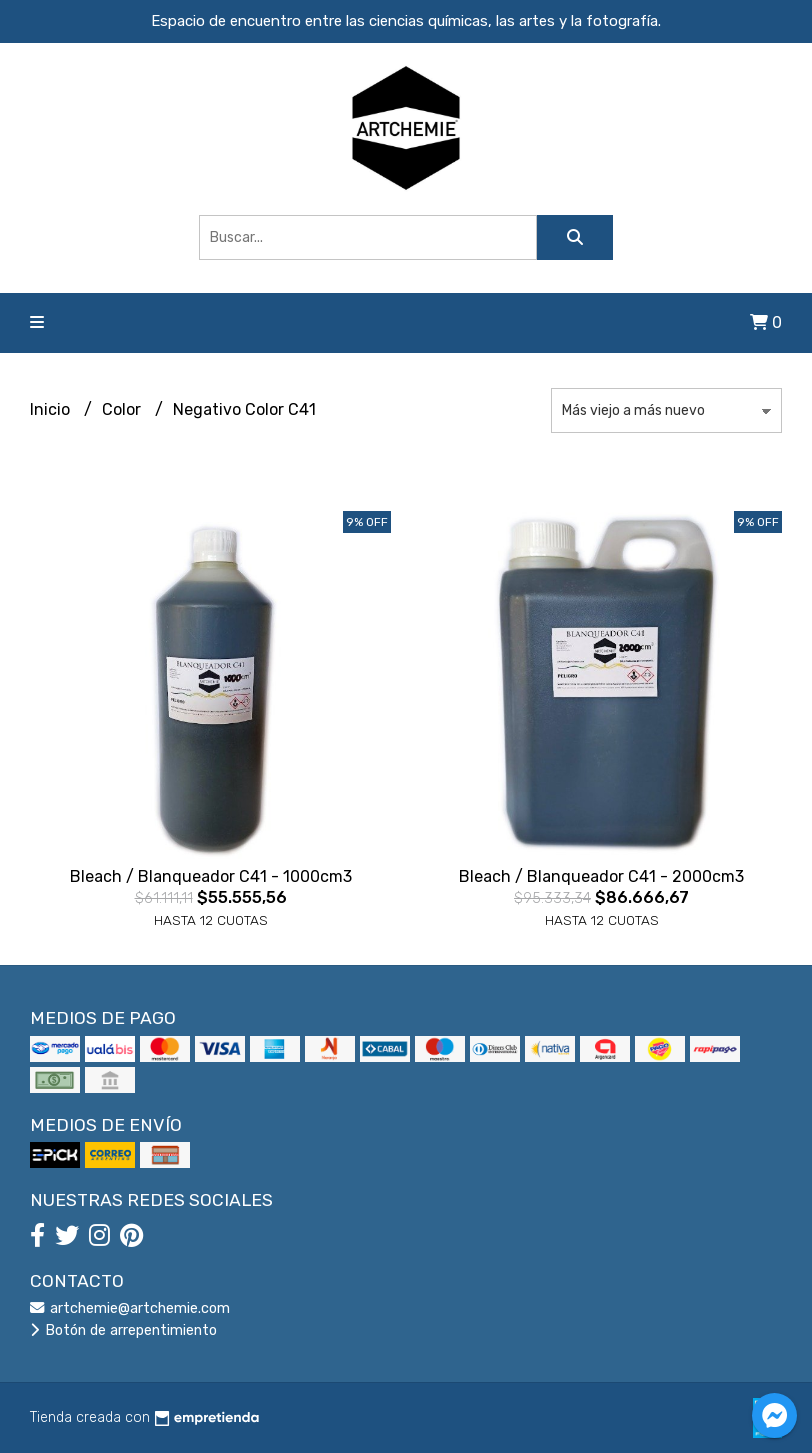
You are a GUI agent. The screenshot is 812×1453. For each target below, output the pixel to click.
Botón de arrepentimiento (123, 1330)
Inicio (52, 409)
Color (123, 409)
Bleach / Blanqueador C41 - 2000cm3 (601, 876)
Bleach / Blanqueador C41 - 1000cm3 (211, 876)
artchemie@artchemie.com (130, 1308)
